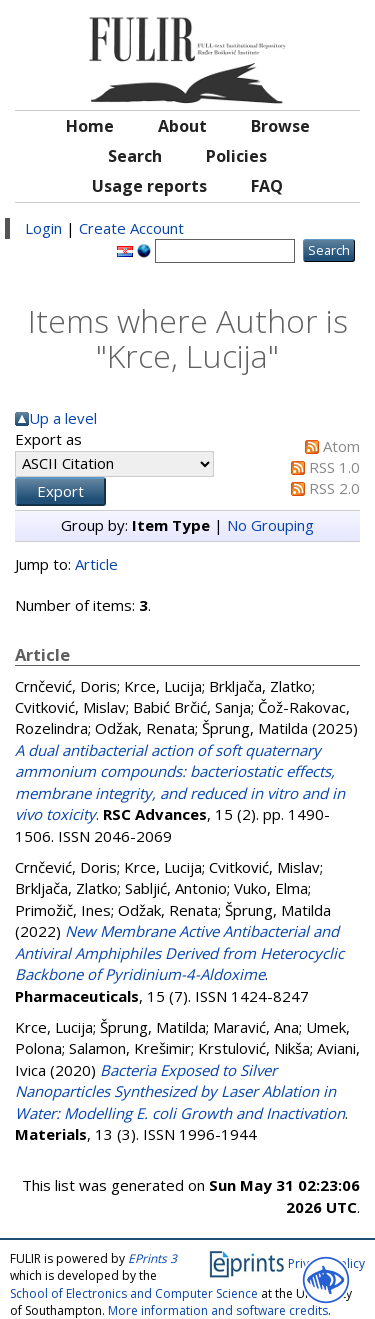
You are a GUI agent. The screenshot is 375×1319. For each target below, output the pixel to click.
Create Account (131, 228)
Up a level (63, 418)
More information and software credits (218, 1310)
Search (135, 156)
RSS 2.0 (334, 488)
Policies (236, 156)
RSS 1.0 (334, 467)
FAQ (267, 186)
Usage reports (149, 186)
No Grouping (270, 525)
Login (43, 228)
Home (90, 126)
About (182, 126)
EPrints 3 (152, 1258)
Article (96, 564)
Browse (280, 126)
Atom (341, 446)
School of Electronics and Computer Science (134, 1293)
